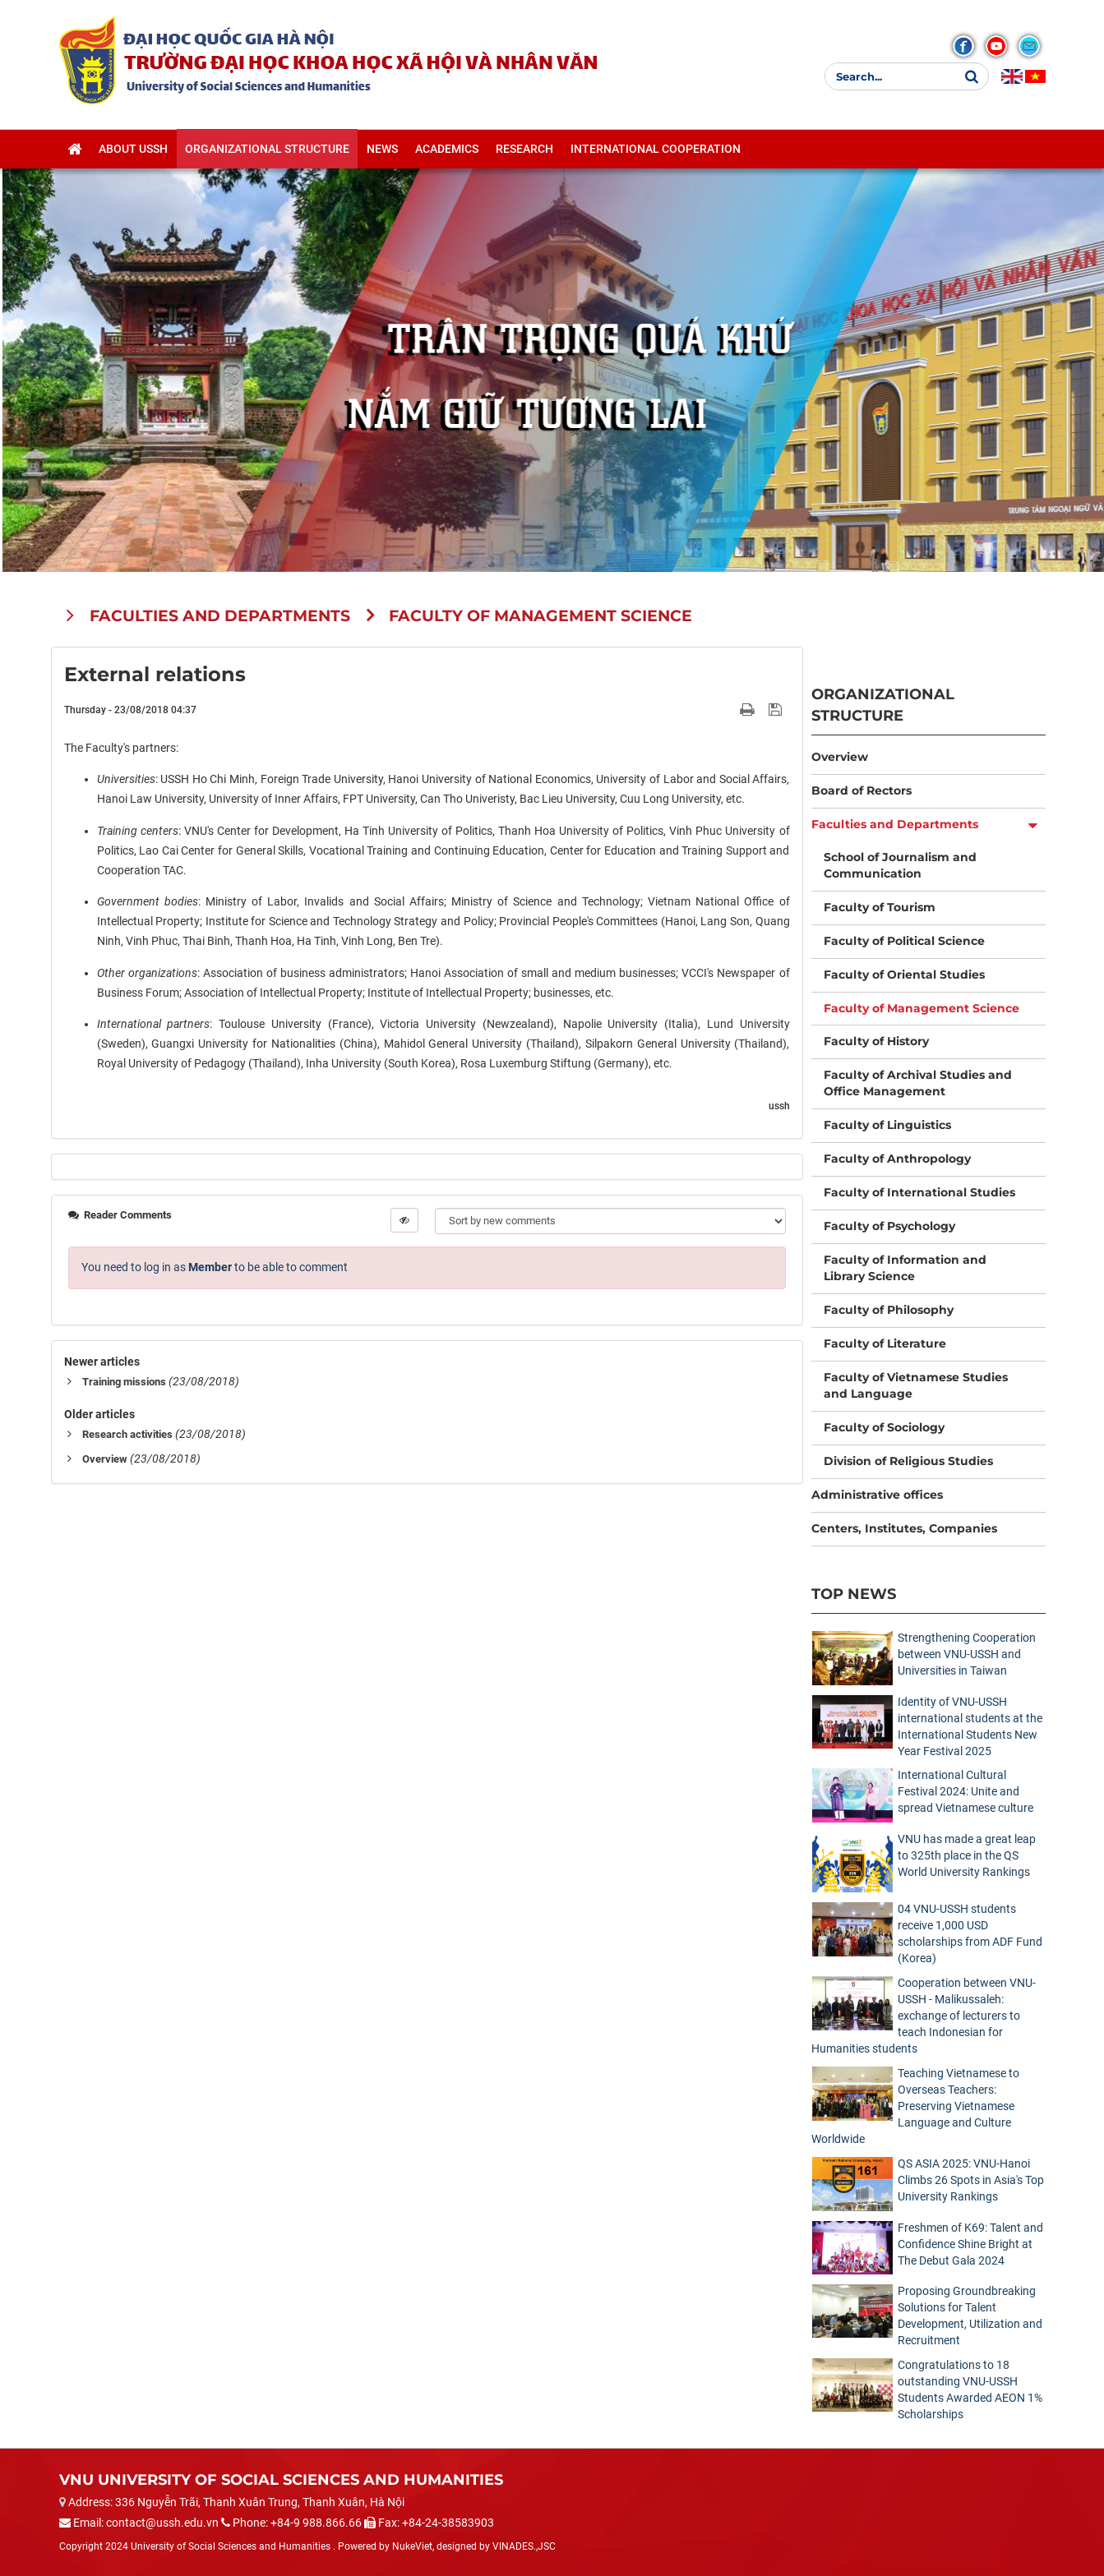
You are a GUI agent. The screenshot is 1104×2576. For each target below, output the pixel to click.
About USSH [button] (133, 148)
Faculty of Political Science (904, 940)
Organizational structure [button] (267, 148)
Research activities (127, 1434)
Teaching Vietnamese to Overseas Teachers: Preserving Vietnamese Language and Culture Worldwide (915, 2106)
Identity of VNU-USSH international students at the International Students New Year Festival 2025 (970, 1726)
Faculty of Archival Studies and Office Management (918, 1083)
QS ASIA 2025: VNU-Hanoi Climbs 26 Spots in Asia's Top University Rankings (971, 2180)
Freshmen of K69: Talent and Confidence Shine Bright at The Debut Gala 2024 (970, 2244)
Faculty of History (876, 1041)
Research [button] (524, 148)
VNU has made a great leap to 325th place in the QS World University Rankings (967, 1855)
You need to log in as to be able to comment (214, 1267)
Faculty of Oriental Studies (904, 974)
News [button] (382, 148)
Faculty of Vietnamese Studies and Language (916, 1385)
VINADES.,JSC (524, 2546)
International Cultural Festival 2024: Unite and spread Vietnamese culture (965, 1791)
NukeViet (412, 2546)
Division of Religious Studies (908, 1461)
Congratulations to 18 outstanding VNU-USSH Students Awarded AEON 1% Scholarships (970, 2389)
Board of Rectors (861, 790)
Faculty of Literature (885, 1343)
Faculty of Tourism (879, 907)
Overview (104, 1459)
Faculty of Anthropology (897, 1158)
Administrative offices (877, 1494)
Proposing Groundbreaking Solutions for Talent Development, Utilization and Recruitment (970, 2315)
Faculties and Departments (894, 824)
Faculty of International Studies (919, 1192)
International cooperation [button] (655, 148)
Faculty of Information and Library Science (905, 1267)
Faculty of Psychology (889, 1226)
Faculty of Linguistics (887, 1124)
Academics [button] (446, 148)
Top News (853, 1593)
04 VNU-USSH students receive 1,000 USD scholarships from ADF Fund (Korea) (970, 1933)
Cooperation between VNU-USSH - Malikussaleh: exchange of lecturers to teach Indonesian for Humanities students (923, 2015)
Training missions (124, 1382)
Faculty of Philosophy (889, 1309)
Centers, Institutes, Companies (904, 1528)
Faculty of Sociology (884, 1427)
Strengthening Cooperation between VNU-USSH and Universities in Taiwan (967, 1654)
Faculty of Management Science (921, 1008)
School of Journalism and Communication (900, 865)
